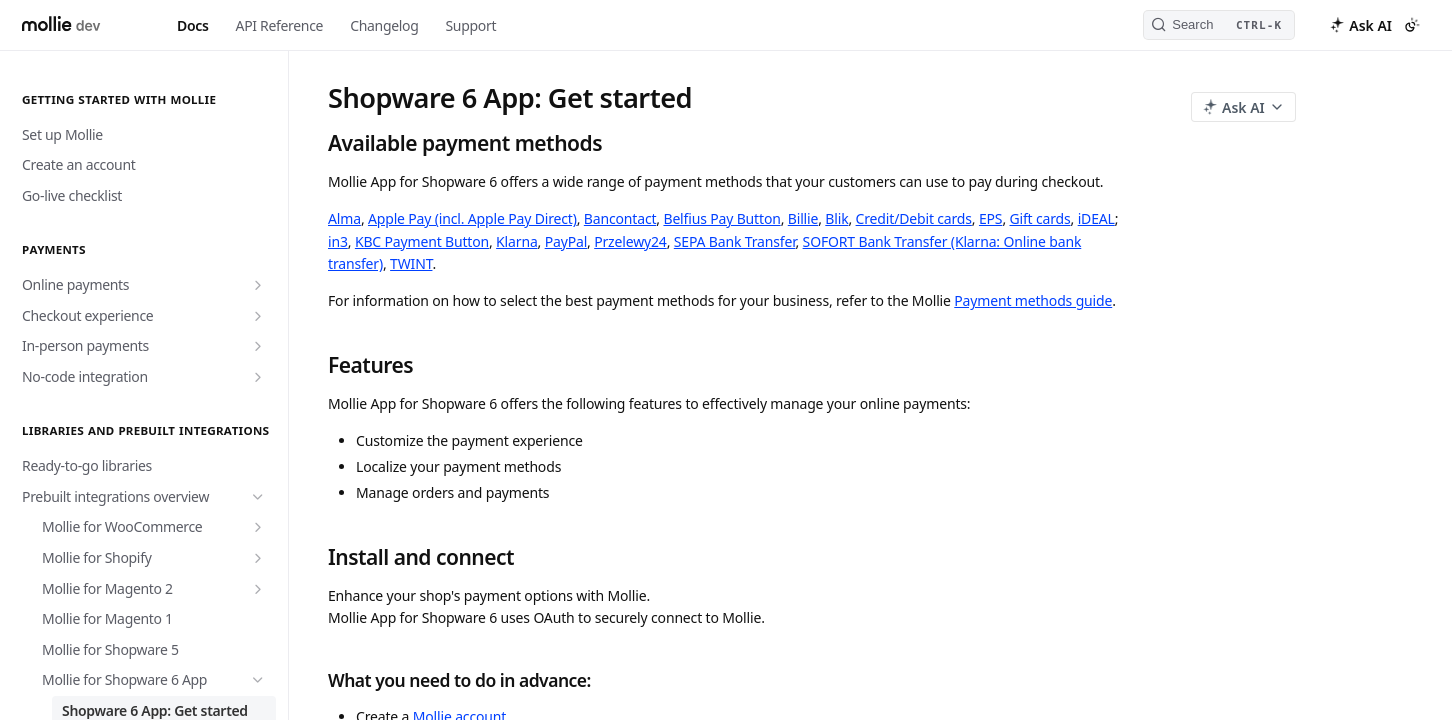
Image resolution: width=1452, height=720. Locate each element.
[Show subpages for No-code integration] (258, 377)
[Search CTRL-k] (1219, 25)
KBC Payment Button (422, 241)
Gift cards (1039, 218)
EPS (990, 218)
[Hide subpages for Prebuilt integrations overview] (258, 497)
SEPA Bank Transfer (735, 241)
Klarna (516, 241)
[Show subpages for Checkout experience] (258, 316)
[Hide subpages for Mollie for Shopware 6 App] (258, 680)
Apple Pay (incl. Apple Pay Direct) (472, 218)
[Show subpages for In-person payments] (258, 346)
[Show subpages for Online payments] (258, 285)
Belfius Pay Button (721, 218)
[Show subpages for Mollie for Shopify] (258, 558)
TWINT (411, 263)
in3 (338, 241)
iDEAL (1096, 218)
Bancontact (620, 218)
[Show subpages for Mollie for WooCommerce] (258, 527)
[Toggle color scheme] (1412, 25)
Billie (803, 218)
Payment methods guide (1033, 300)
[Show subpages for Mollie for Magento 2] (258, 589)
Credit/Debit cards (914, 218)
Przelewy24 (630, 241)
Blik (836, 218)
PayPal (566, 241)
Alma (344, 218)
